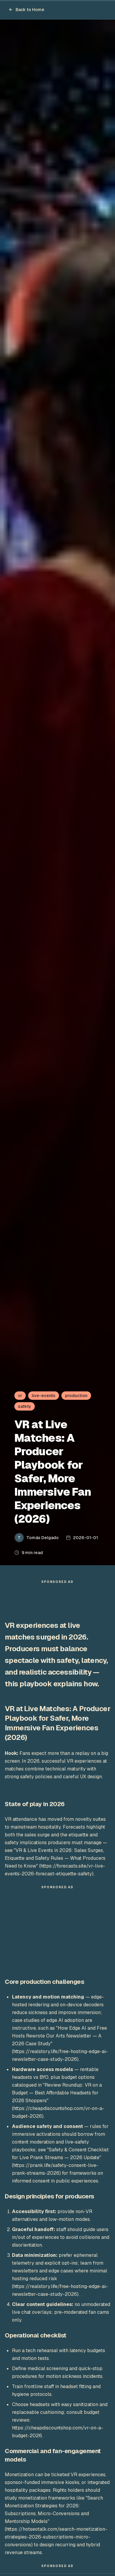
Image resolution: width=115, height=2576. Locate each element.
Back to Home (26, 9)
